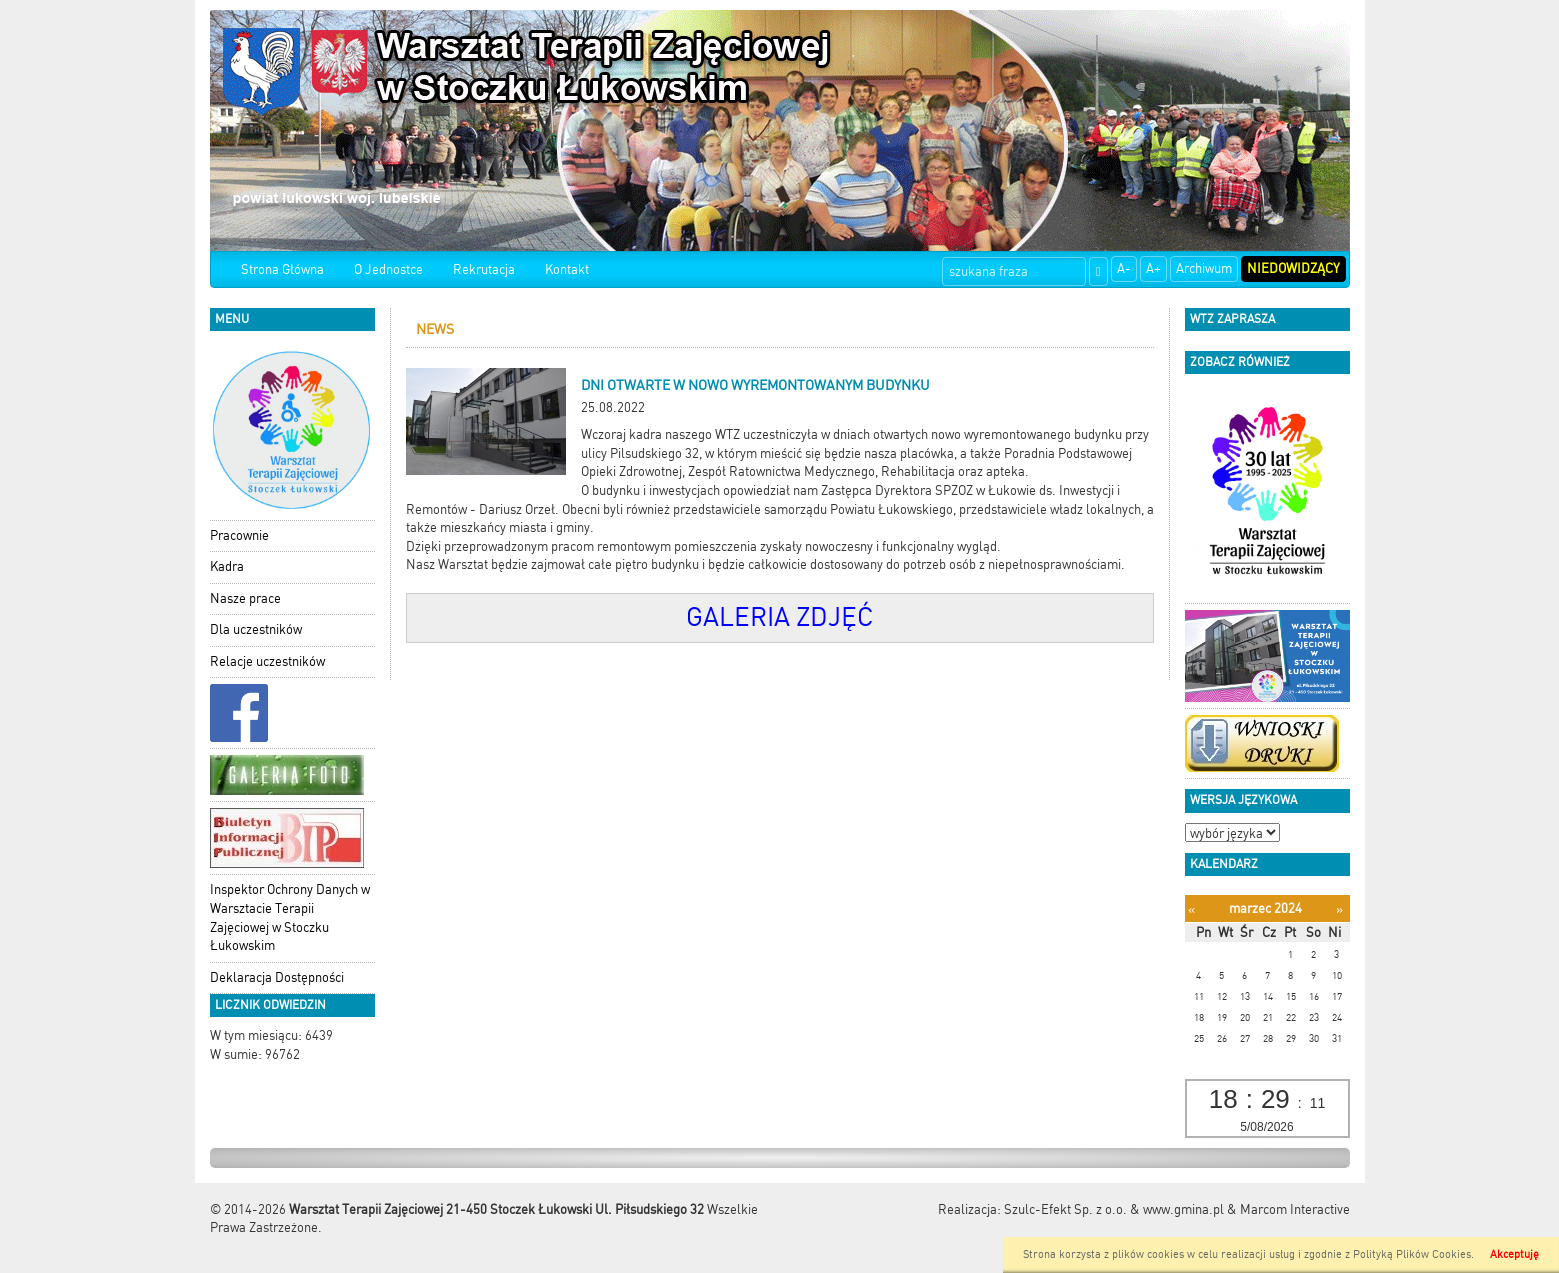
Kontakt (567, 269)
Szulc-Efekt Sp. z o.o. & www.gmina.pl (1114, 1209)
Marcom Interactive (1295, 1209)
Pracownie (239, 535)
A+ (1153, 268)
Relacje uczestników (267, 661)
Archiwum (1204, 268)
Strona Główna (282, 269)
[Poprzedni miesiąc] (1191, 909)
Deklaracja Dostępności (277, 977)
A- (1124, 268)
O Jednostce (388, 269)
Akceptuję (1514, 1254)
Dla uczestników (256, 629)
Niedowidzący (1293, 268)
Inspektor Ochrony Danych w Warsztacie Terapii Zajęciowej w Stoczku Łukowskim (290, 917)
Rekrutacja (484, 269)
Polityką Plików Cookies (1412, 1254)
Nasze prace (245, 598)
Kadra (227, 566)
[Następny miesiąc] (1339, 909)
